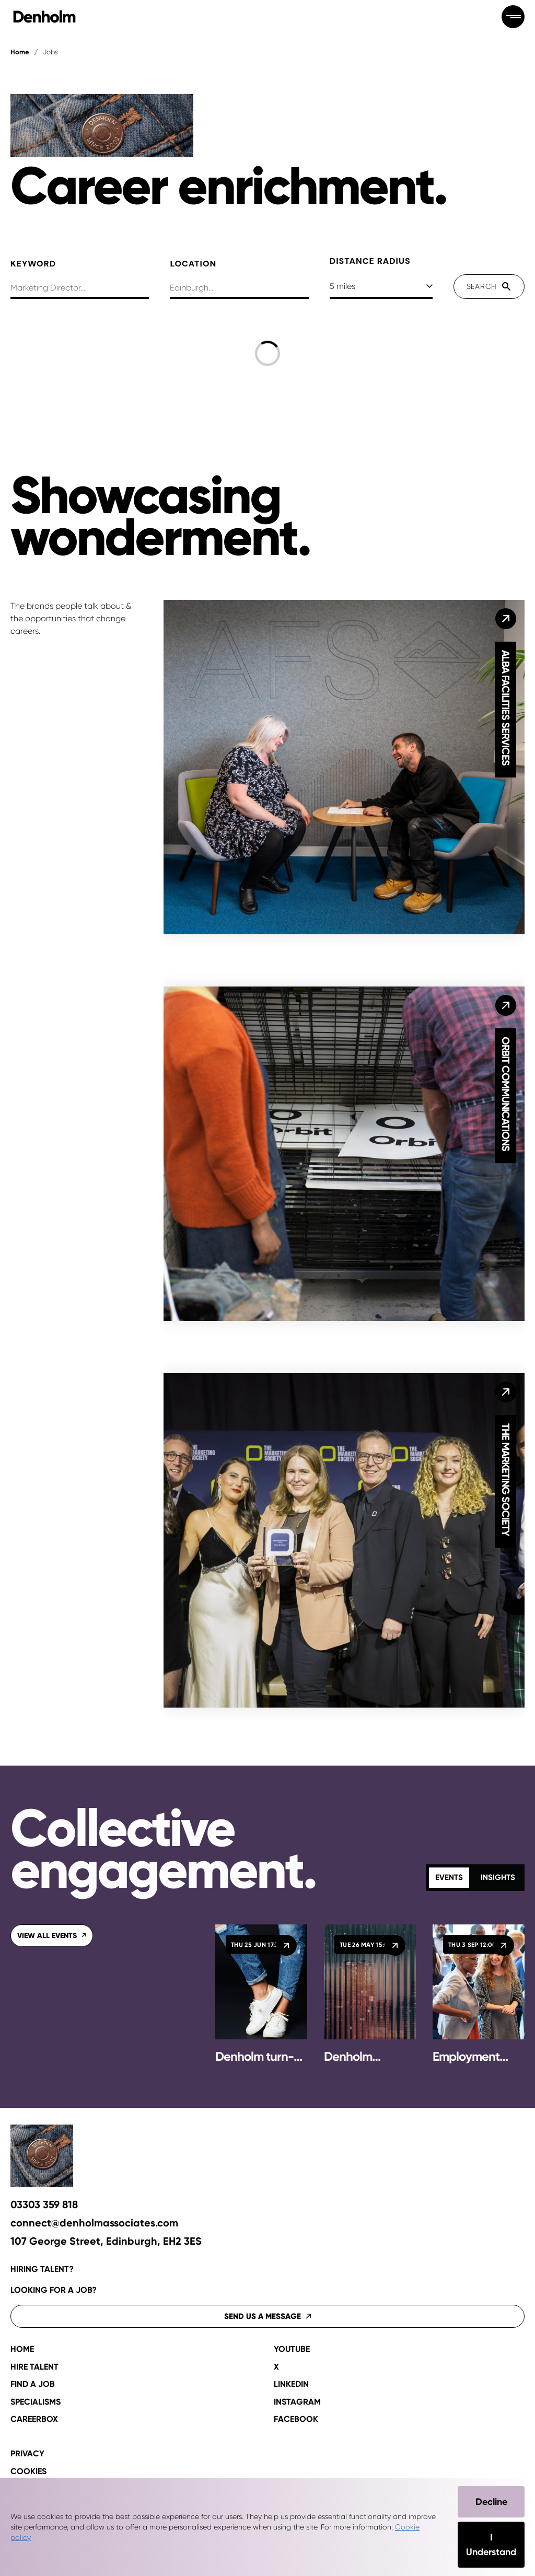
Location (193, 263)
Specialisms (35, 2402)
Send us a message (267, 2316)
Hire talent (34, 2367)
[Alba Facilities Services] (505, 618)
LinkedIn (291, 2384)
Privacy (27, 2453)
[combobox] (239, 289)
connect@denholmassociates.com (94, 2223)
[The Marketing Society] (505, 1392)
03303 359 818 (44, 2205)
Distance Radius (370, 261)
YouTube (292, 2349)
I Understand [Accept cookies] (491, 2545)
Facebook (296, 2419)
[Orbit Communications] (505, 1005)
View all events (51, 1935)
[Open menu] (513, 16)
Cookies (28, 2471)
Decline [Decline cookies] (491, 2502)
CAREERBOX (34, 2419)
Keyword (33, 263)
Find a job (32, 2384)
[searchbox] (79, 289)
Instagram (297, 2402)
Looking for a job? (53, 2290)
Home (19, 52)
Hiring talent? (42, 2269)
